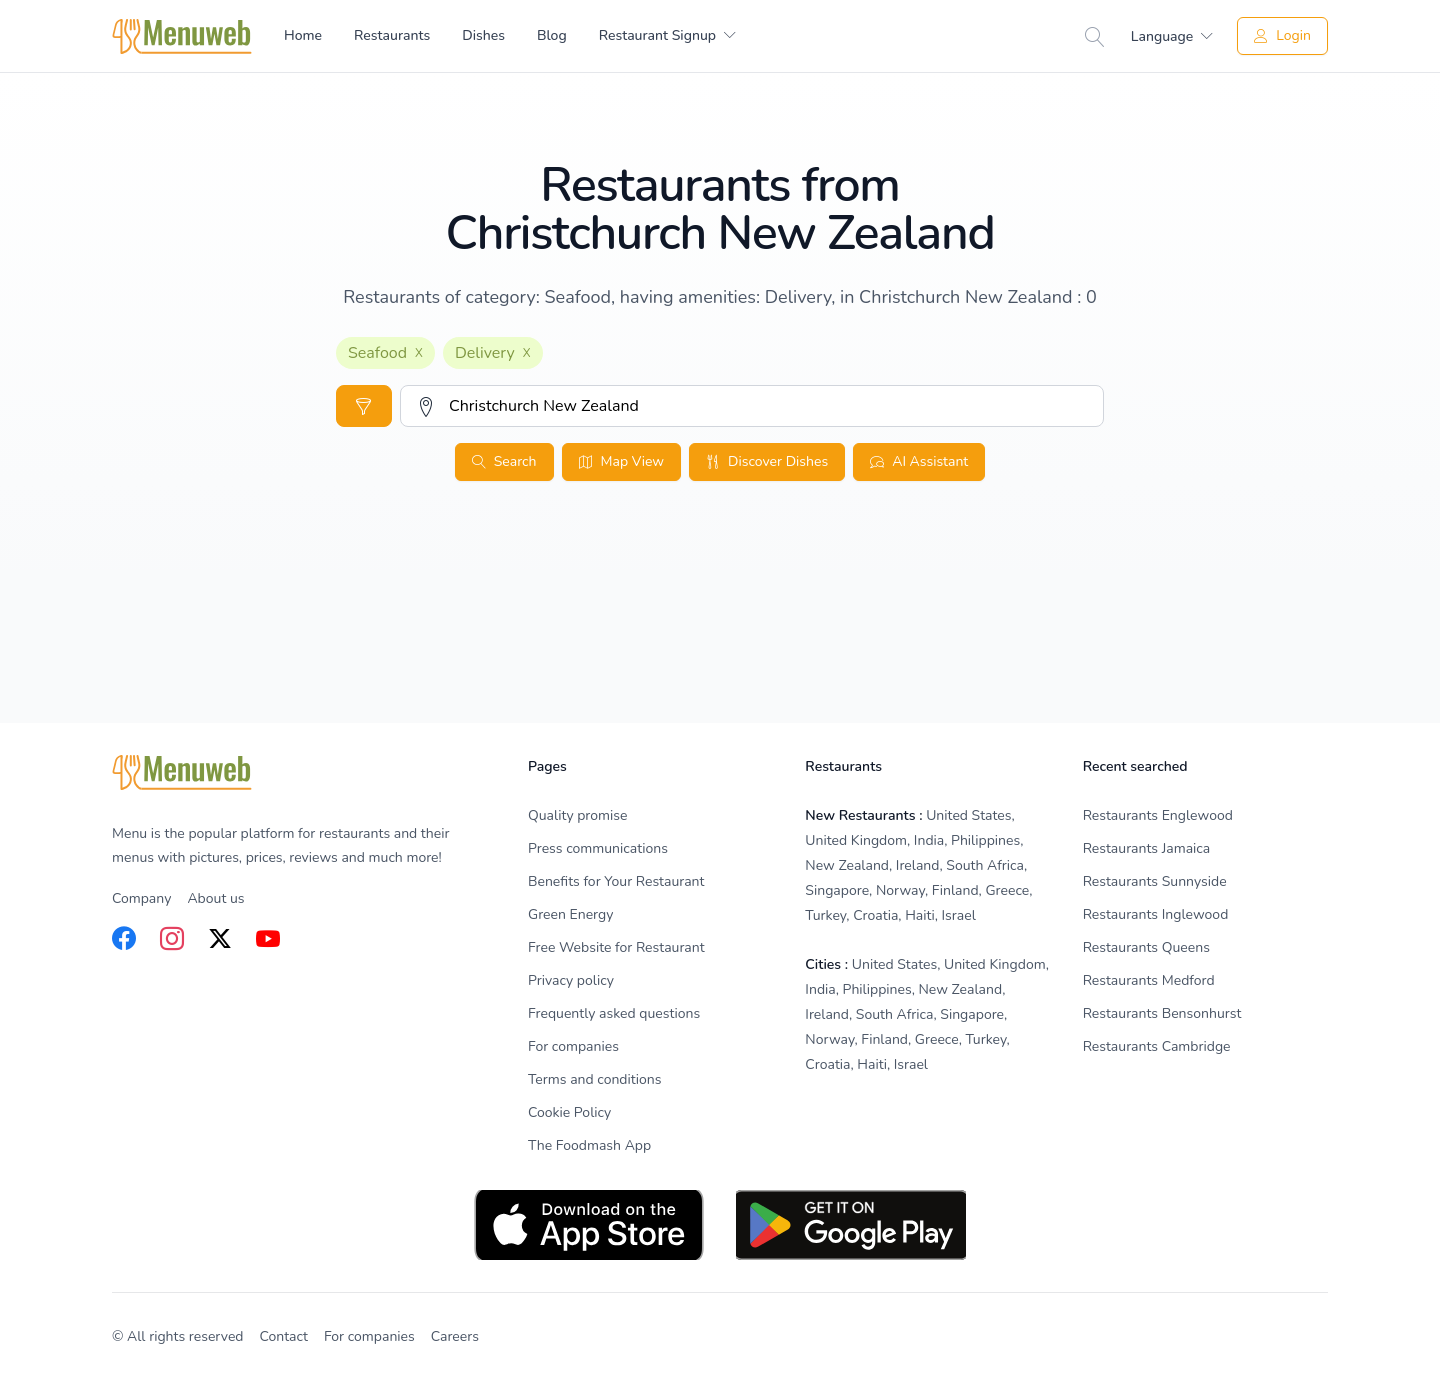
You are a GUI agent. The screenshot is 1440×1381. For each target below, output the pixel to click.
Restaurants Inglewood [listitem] (1156, 914)
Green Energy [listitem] (570, 914)
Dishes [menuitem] (483, 35)
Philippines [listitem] (985, 840)
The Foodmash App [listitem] (589, 1145)
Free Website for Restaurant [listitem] (616, 947)
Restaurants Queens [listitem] (1146, 947)
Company (141, 898)
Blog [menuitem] (552, 35)
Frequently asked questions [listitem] (614, 1013)
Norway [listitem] (900, 890)
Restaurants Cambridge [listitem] (1157, 1046)
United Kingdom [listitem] (856, 840)
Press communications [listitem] (598, 848)
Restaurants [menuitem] (392, 35)
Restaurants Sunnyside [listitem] (1155, 881)
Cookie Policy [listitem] (569, 1112)
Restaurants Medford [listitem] (1149, 980)
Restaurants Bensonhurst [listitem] (1162, 1013)
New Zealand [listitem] (847, 865)
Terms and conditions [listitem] (595, 1079)
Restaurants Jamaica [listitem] (1147, 848)
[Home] (182, 36)
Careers (455, 1336)
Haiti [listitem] (920, 915)
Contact (284, 1336)
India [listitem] (929, 840)
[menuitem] (667, 36)
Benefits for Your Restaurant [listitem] (616, 881)
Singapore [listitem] (837, 890)
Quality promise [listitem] (577, 815)
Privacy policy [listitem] (571, 980)
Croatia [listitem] (875, 915)
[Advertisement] (720, 646)
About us (215, 898)
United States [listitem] (968, 815)
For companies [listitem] (573, 1046)
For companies (369, 1336)
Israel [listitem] (959, 915)
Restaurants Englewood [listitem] (1158, 815)
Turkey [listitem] (825, 915)
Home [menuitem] (303, 35)
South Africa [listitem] (985, 865)
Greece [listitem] (1007, 890)
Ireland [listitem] (918, 865)
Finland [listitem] (955, 890)
